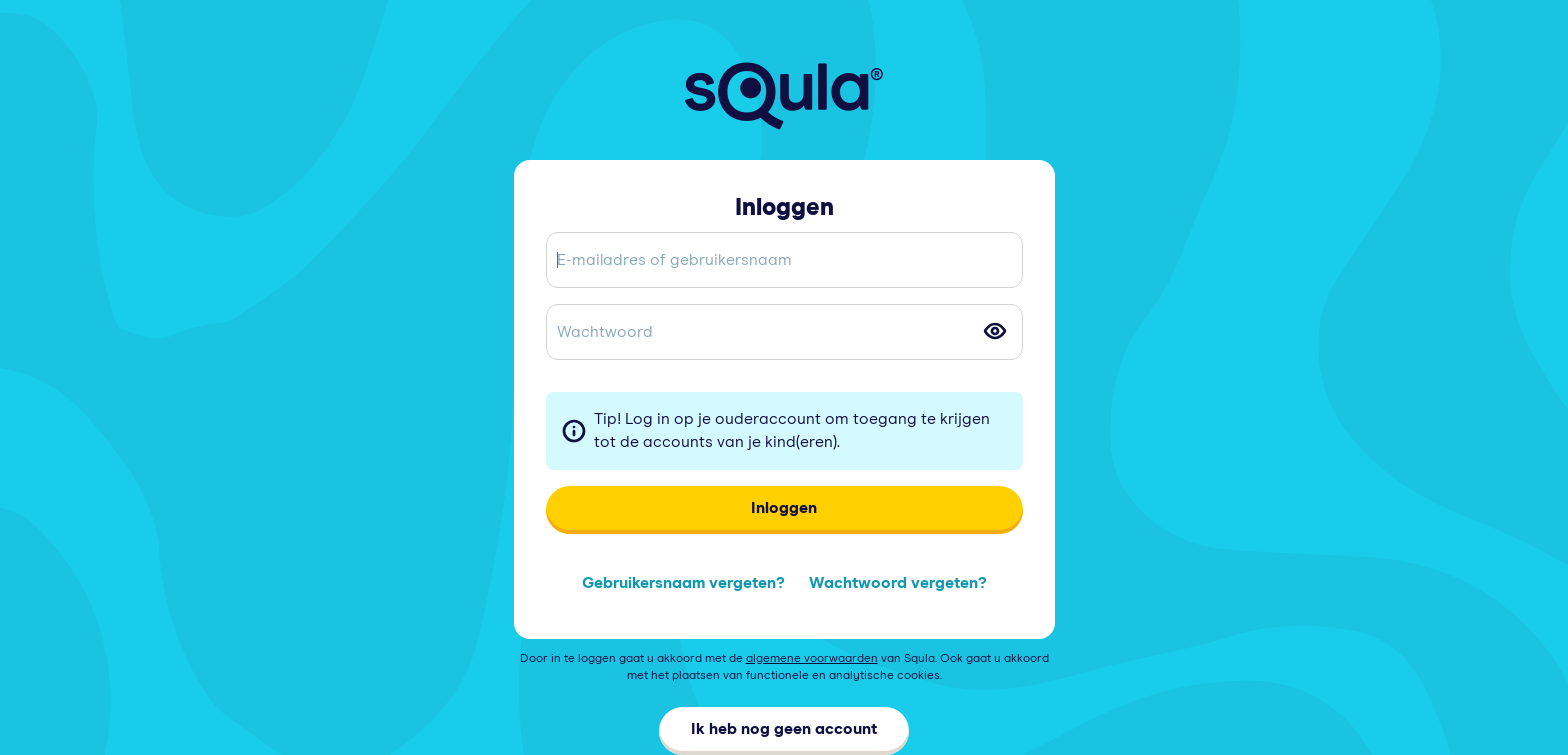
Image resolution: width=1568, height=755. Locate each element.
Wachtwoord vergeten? (898, 583)
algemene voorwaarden (812, 659)
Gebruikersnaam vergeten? (683, 583)
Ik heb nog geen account (784, 729)
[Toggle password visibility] (995, 331)
